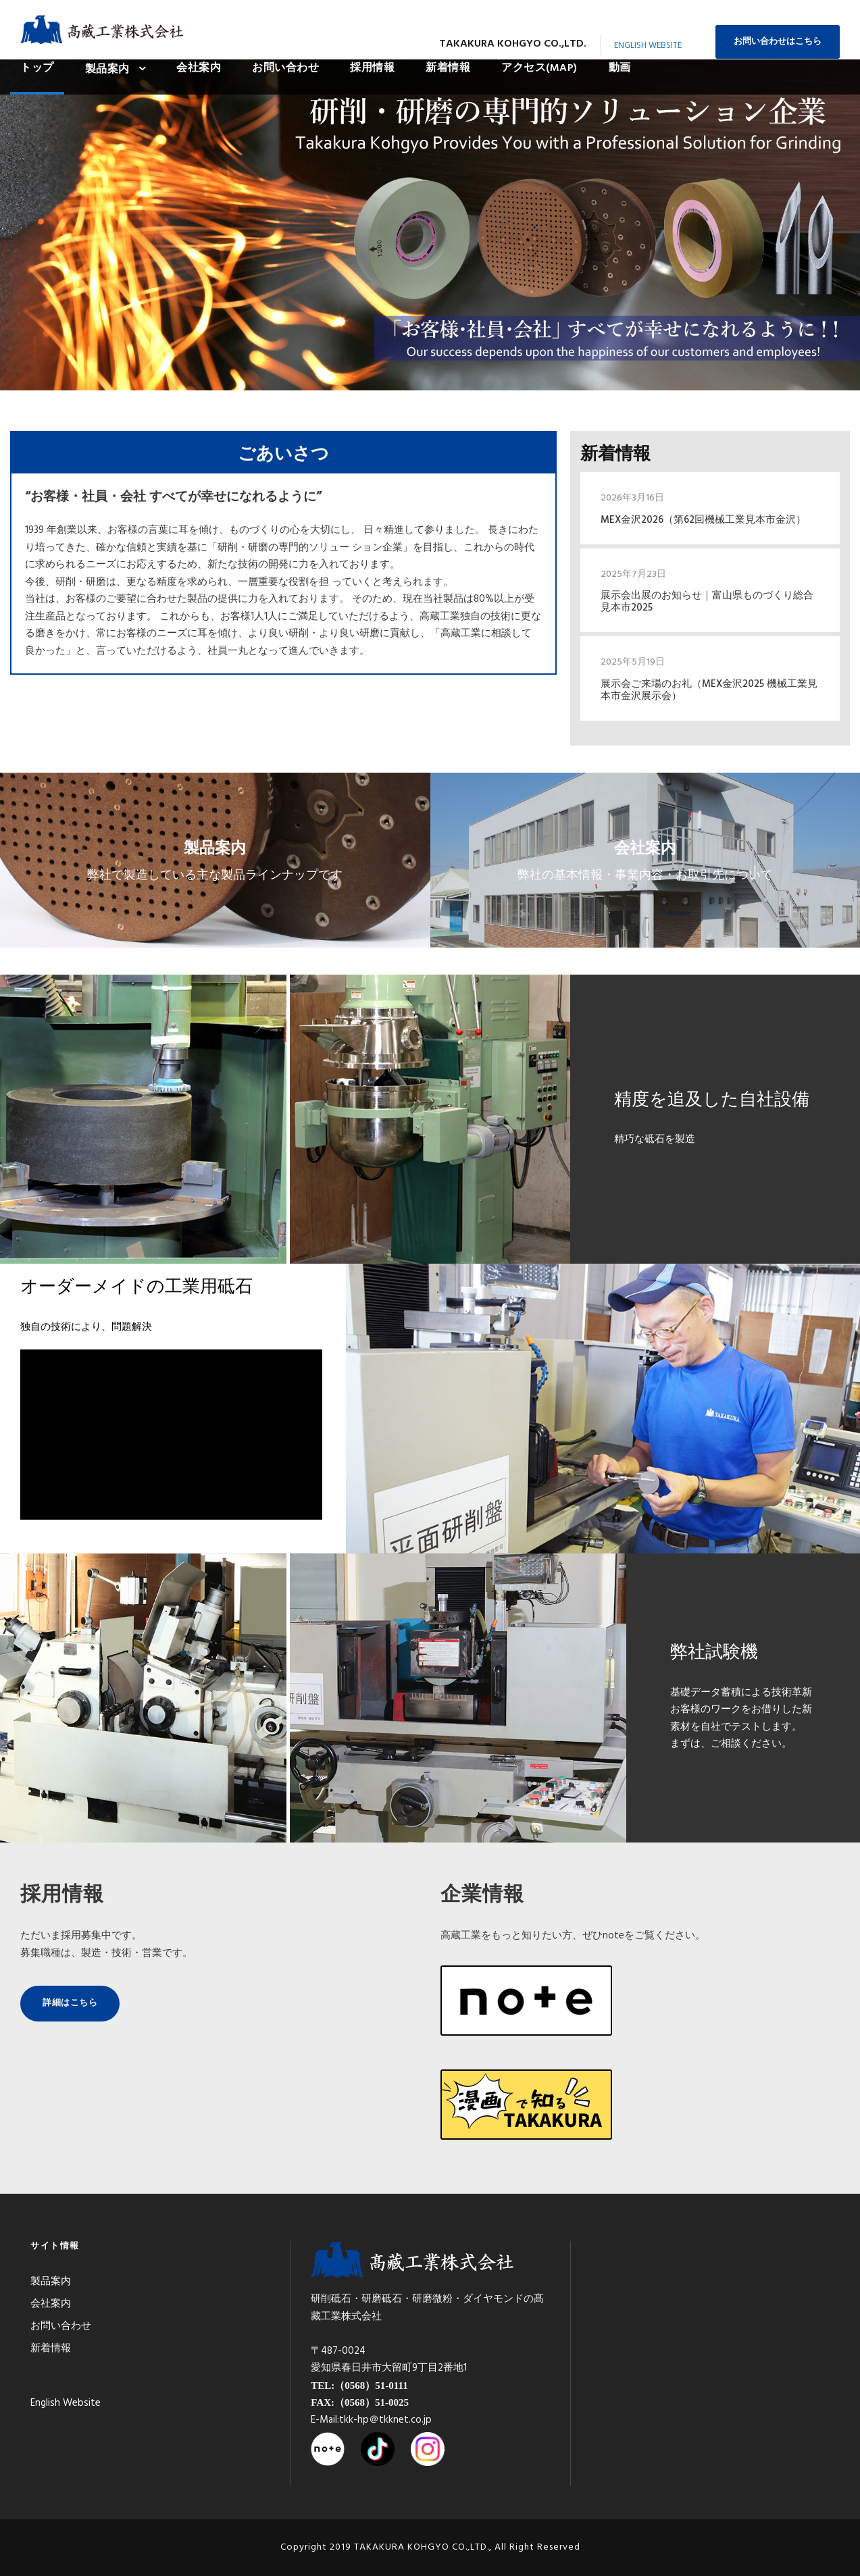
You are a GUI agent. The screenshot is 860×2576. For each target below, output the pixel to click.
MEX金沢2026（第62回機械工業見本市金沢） (703, 520)
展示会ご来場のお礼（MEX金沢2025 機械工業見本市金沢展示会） (709, 690)
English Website (648, 45)
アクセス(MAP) (539, 68)
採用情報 (372, 68)
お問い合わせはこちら (777, 41)
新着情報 (448, 68)
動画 (620, 68)
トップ (37, 68)
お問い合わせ (285, 68)
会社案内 (198, 68)
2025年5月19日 (633, 662)
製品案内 (107, 69)
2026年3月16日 (632, 498)
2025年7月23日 (633, 574)
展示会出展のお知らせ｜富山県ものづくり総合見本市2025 (707, 602)
